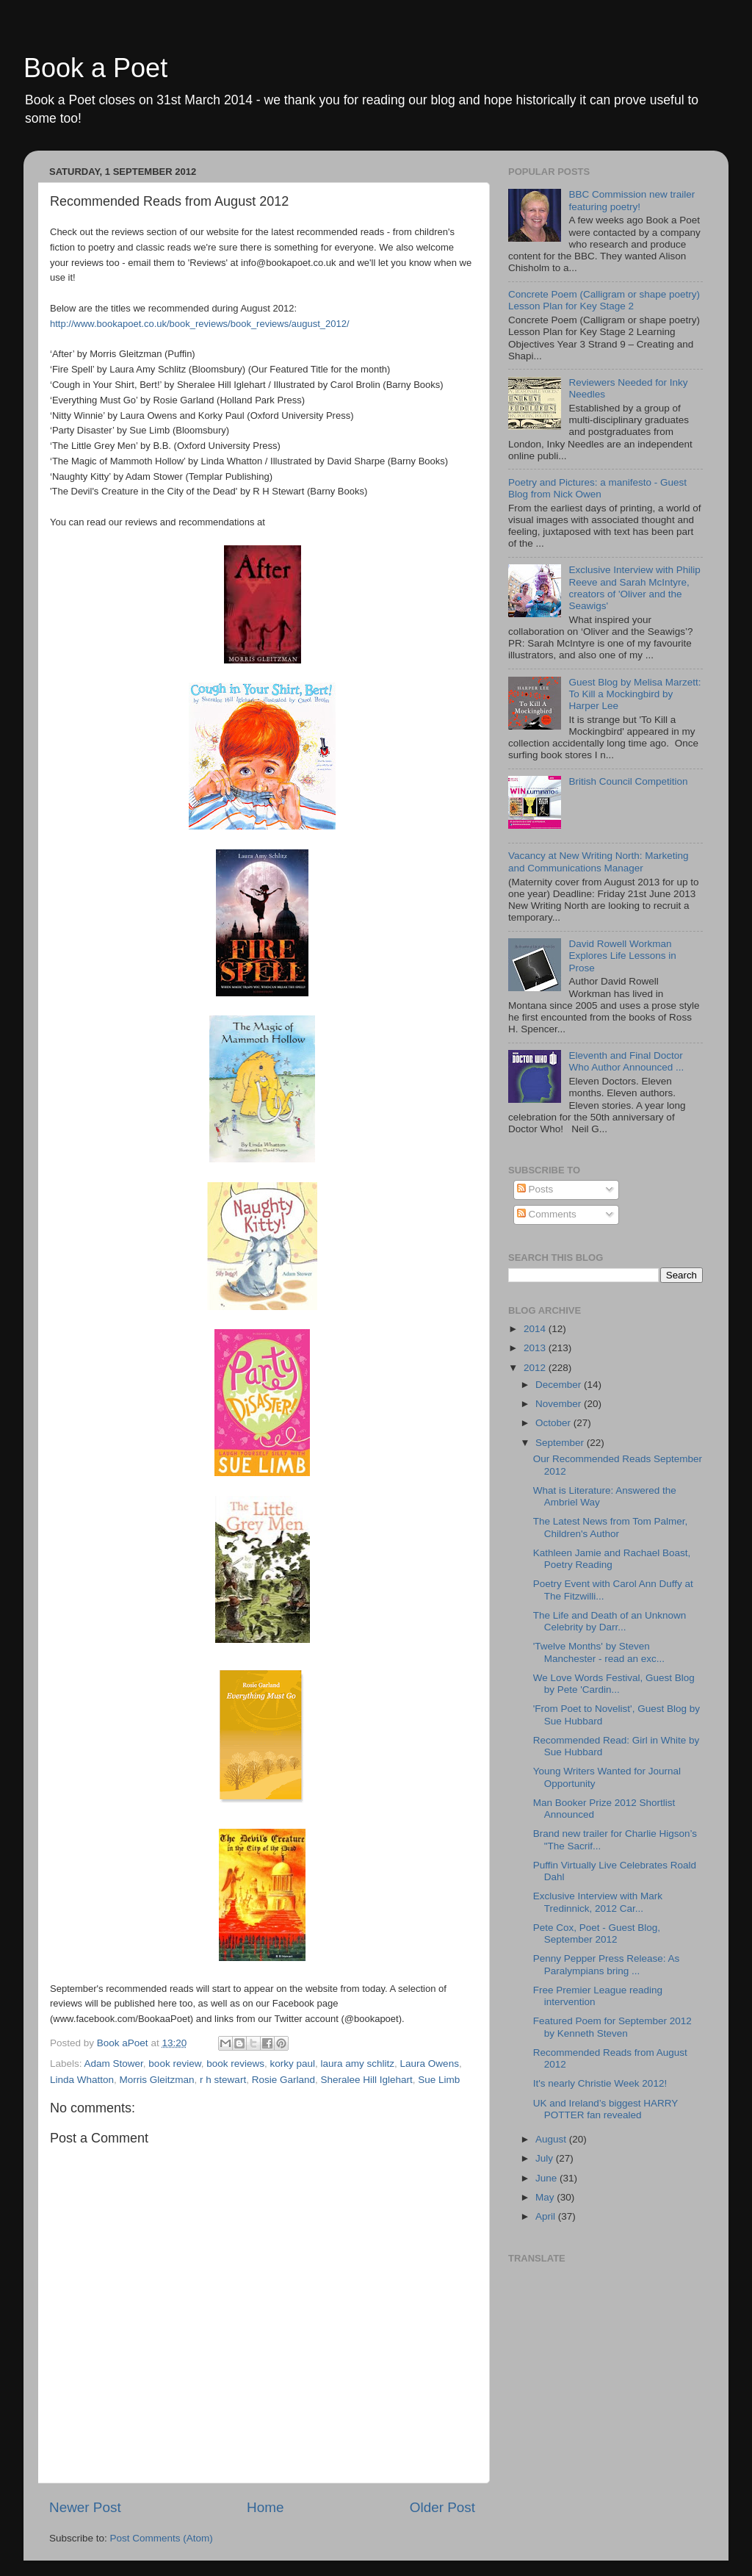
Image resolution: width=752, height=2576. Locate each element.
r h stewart (223, 2079)
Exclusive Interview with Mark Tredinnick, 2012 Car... (597, 1901)
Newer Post (85, 2507)
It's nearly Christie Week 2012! (600, 2083)
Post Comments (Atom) (161, 2538)
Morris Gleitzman (157, 2079)
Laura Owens (429, 2063)
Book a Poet (95, 68)
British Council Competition (627, 781)
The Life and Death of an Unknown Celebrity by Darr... (610, 1621)
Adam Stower (113, 2063)
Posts (535, 1189)
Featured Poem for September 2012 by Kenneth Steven (612, 2026)
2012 (536, 1367)
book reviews (235, 2063)
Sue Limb (439, 2079)
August (552, 2139)
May (546, 2197)
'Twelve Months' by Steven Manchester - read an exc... (599, 1652)
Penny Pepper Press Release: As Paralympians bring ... (606, 1964)
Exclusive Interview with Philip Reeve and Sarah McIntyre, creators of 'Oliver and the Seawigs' (634, 587)
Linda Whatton (82, 2079)
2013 (536, 1347)
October (554, 1422)
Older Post (442, 2507)
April (546, 2216)
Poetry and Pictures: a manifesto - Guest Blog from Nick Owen (597, 488)
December (559, 1384)
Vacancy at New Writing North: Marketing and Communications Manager (598, 861)
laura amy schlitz (358, 2063)
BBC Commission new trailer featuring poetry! (631, 200)
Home (265, 2507)
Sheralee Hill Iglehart (366, 2079)
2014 (536, 1328)
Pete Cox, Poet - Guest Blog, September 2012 (596, 1933)
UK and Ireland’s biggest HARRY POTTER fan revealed (605, 2109)
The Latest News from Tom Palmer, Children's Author (610, 1527)
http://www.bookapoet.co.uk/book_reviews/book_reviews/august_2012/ (200, 323)
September (561, 1442)
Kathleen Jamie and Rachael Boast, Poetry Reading (612, 1558)
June (547, 2178)
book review (174, 2063)
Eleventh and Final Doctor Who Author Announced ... (626, 1061)
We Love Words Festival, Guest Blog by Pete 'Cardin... (614, 1683)
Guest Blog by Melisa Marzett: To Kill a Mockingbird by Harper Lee (634, 694)
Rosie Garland (283, 2079)
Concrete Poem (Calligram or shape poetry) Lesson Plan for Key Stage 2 (604, 300)
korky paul (292, 2063)
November (559, 1403)
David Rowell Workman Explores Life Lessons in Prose (622, 955)
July (545, 2158)
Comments (546, 1214)
